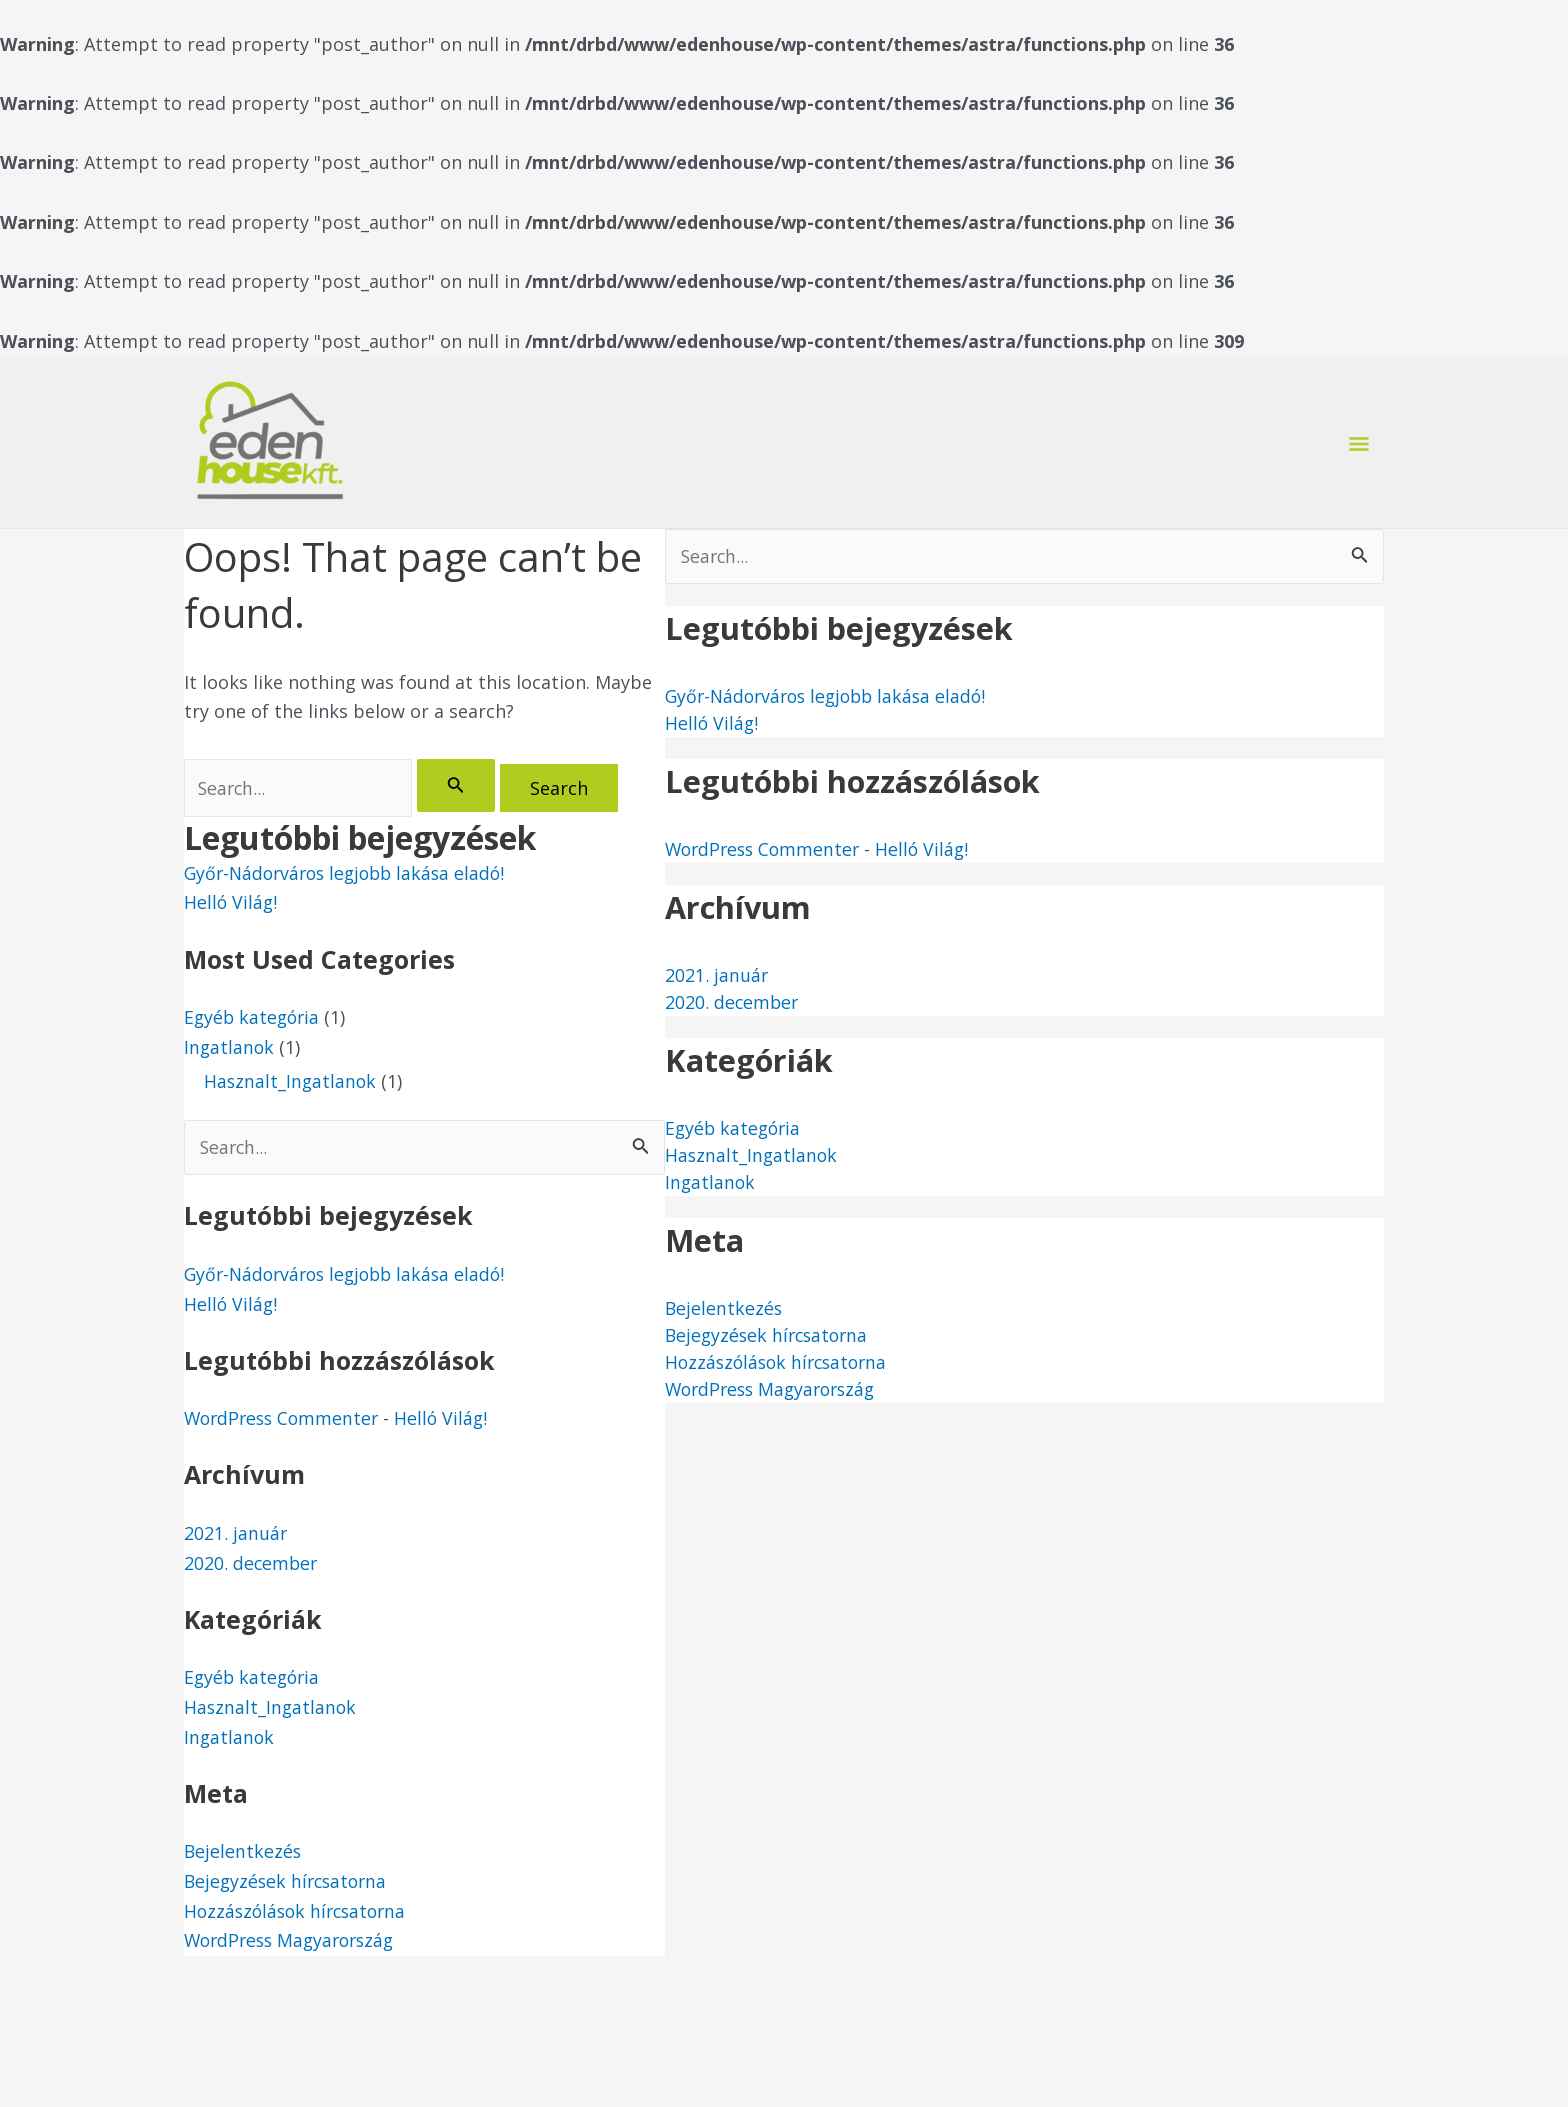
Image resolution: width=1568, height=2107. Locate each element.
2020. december (252, 1564)
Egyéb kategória (254, 1018)
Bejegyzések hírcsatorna (289, 1883)
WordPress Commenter (285, 1420)
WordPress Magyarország (294, 1942)
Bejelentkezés (243, 1853)
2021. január (236, 1535)
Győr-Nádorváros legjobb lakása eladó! (351, 874)
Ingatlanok (230, 1048)
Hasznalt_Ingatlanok (291, 1083)
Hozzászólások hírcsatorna (299, 1912)
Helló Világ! (231, 904)
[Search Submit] (459, 785)
